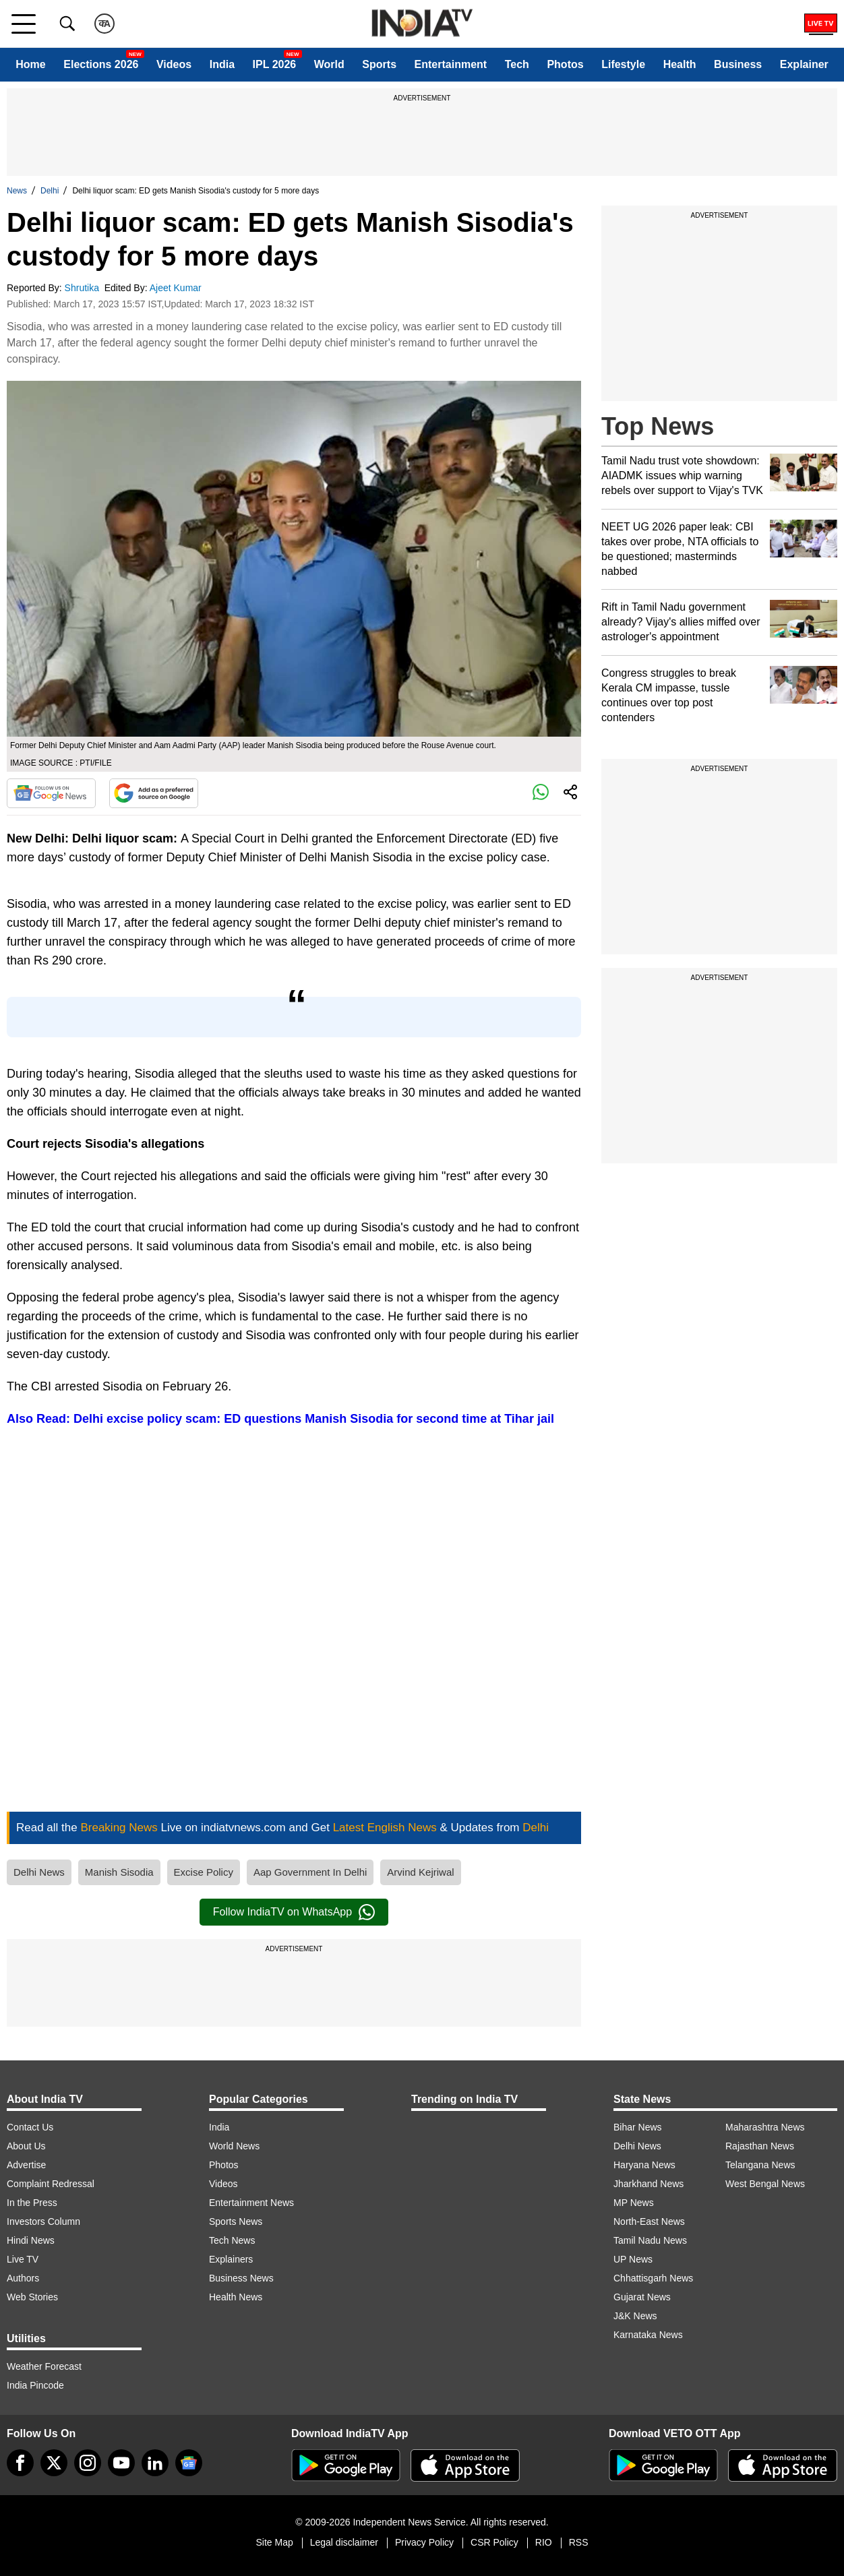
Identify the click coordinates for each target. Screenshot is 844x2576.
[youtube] (121, 2462)
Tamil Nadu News (650, 2240)
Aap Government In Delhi (310, 1872)
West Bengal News (765, 2183)
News (17, 190)
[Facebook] (20, 2462)
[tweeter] (53, 2462)
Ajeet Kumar (177, 287)
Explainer (804, 64)
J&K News (635, 2315)
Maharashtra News (765, 2127)
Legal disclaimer (344, 2542)
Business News (241, 2278)
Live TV (22, 2259)
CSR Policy (494, 2542)
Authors (23, 2278)
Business (738, 64)
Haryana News (644, 2164)
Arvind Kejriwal (420, 1872)
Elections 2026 (100, 64)
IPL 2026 (275, 64)
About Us (26, 2146)
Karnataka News (648, 2334)
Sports (379, 64)
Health (679, 64)
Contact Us (30, 2127)
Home (30, 64)
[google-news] (188, 2462)
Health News (235, 2297)
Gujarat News (642, 2297)
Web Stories (32, 2297)
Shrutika (83, 287)
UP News (633, 2259)
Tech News (232, 2240)
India (222, 64)
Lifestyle (623, 64)
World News (234, 2146)
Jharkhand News (648, 2183)
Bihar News (637, 2127)
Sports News (235, 2221)
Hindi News (31, 2240)
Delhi (49, 190)
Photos (565, 64)
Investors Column (43, 2221)
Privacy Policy (424, 2542)
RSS (579, 2542)
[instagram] (87, 2462)
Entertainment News (251, 2202)
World (329, 64)
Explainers (231, 2259)
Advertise (26, 2164)
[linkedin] (155, 2462)
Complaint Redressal (50, 2183)
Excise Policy (203, 1872)
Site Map (274, 2542)
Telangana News (760, 2164)
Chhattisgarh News (653, 2278)
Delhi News (39, 1872)
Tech (517, 64)
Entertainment (451, 64)
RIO (543, 2542)
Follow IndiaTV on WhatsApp (294, 1912)
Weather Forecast (44, 2366)
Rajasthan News (759, 2146)
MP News (633, 2202)
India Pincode (35, 2385)
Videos (173, 64)
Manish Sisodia (119, 1872)
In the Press (32, 2202)
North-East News (649, 2221)
